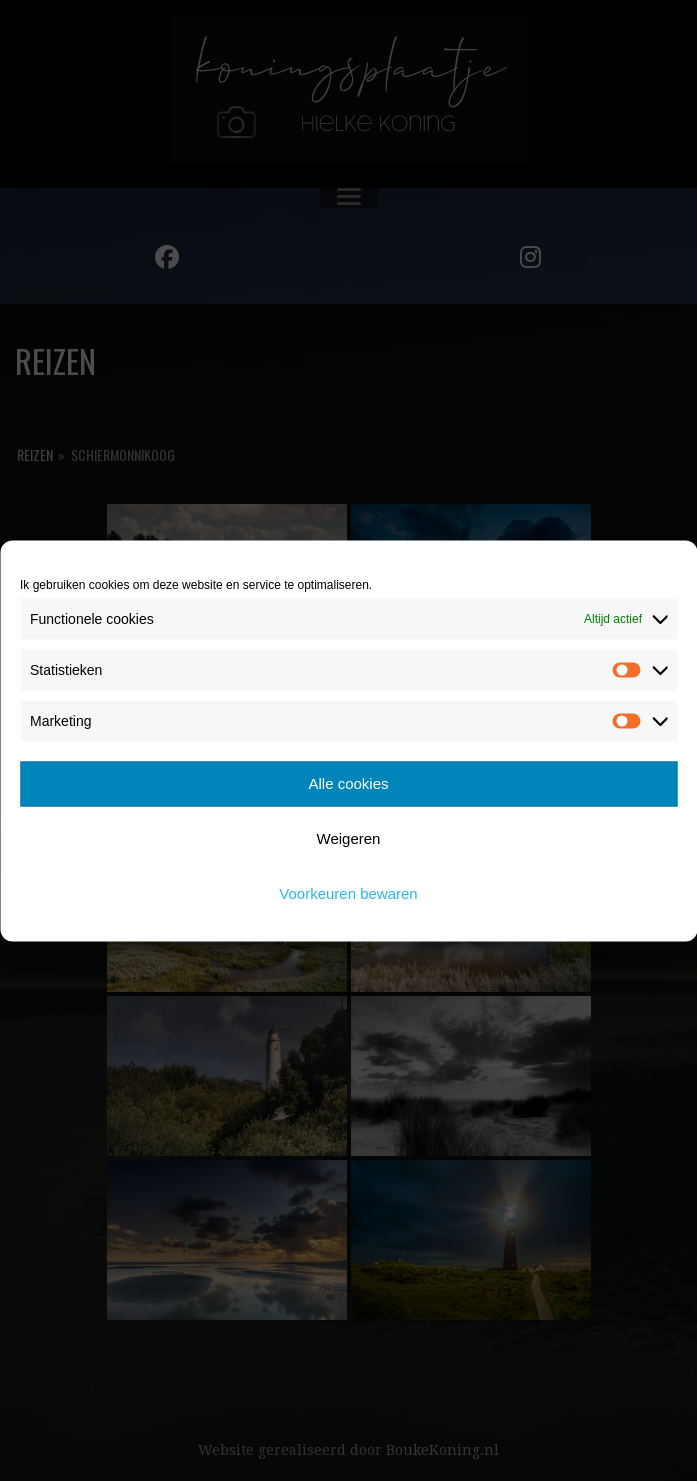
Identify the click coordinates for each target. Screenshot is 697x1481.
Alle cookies (348, 783)
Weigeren (349, 838)
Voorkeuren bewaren (348, 893)
